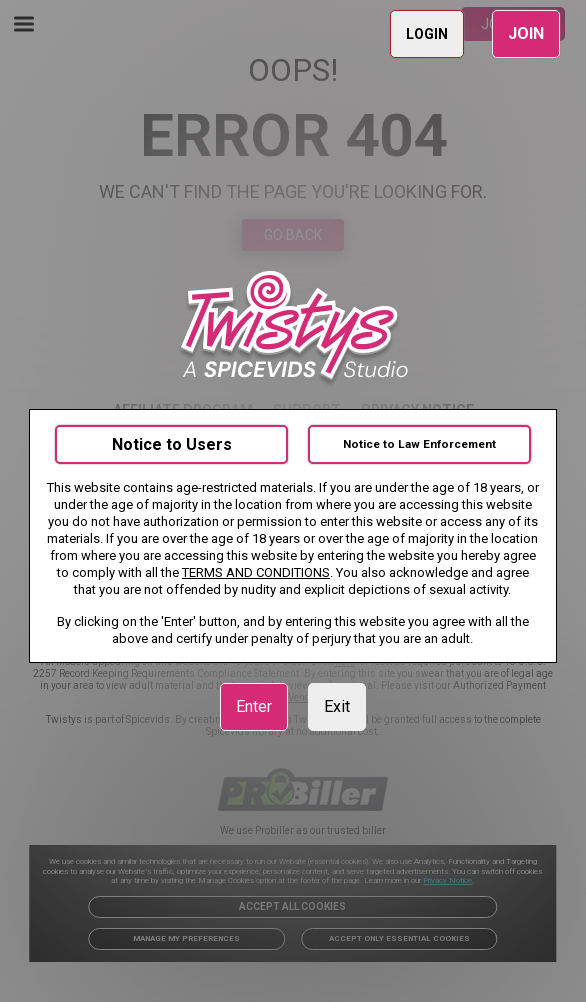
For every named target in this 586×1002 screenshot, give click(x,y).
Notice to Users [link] (172, 444)
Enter (254, 706)
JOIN (526, 33)
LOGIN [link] (427, 34)
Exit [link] (337, 706)
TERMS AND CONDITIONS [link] (256, 572)
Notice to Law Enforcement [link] (419, 444)
